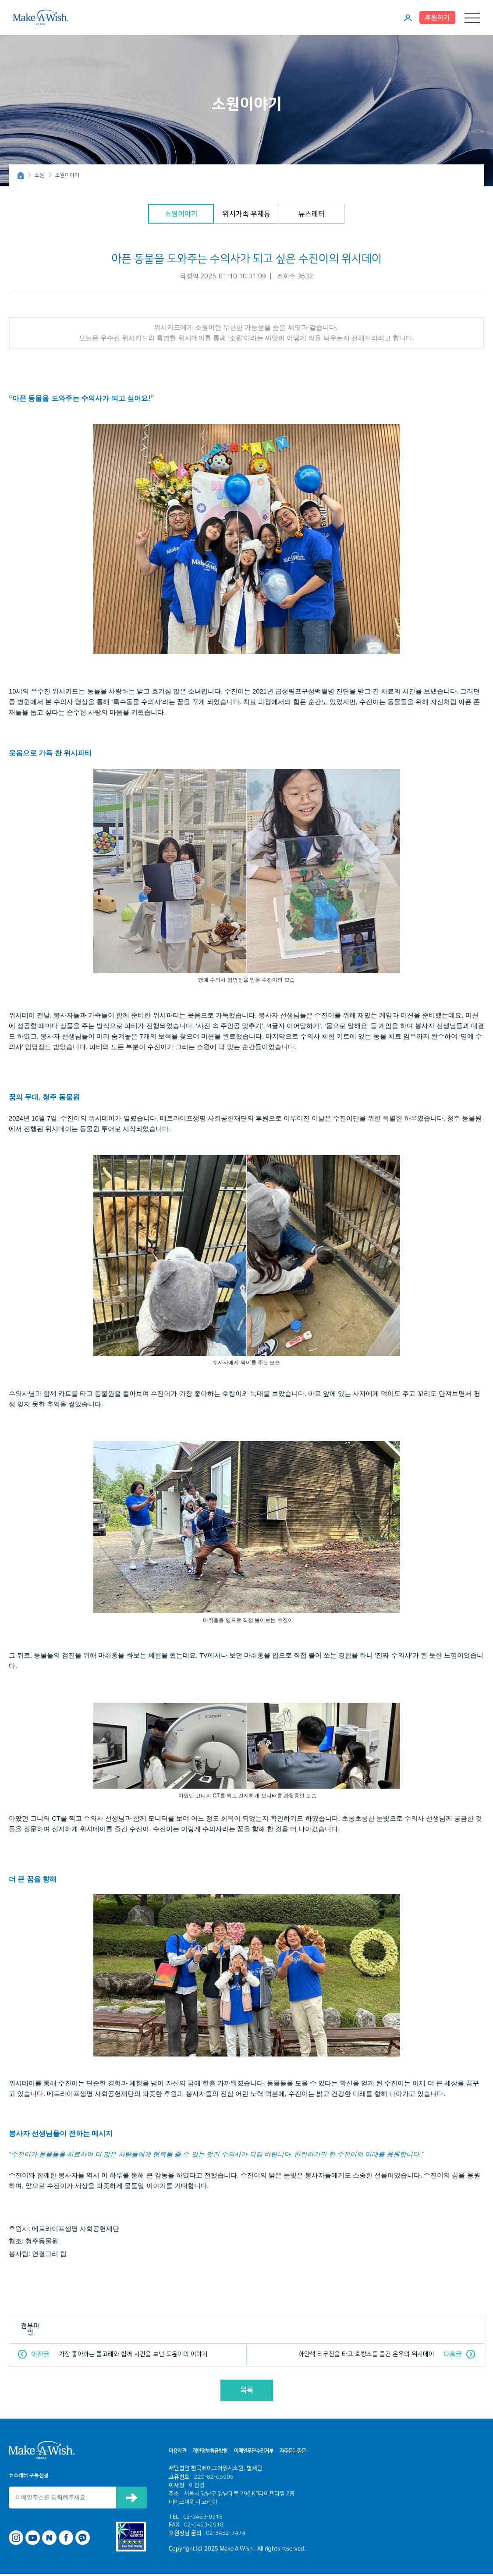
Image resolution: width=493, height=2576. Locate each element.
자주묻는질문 (293, 2453)
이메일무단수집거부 (253, 2453)
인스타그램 (16, 2540)
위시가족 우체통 (246, 216)
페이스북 (66, 2540)
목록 (246, 2392)
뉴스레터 (311, 216)
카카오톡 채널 (82, 2540)
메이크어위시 (40, 17)
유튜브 (32, 2540)
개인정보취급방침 (209, 2453)
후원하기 (437, 17)
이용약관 (177, 2453)
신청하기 (131, 2500)
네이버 (49, 2540)
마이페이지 (408, 17)
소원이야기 (181, 216)
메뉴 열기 (472, 17)
